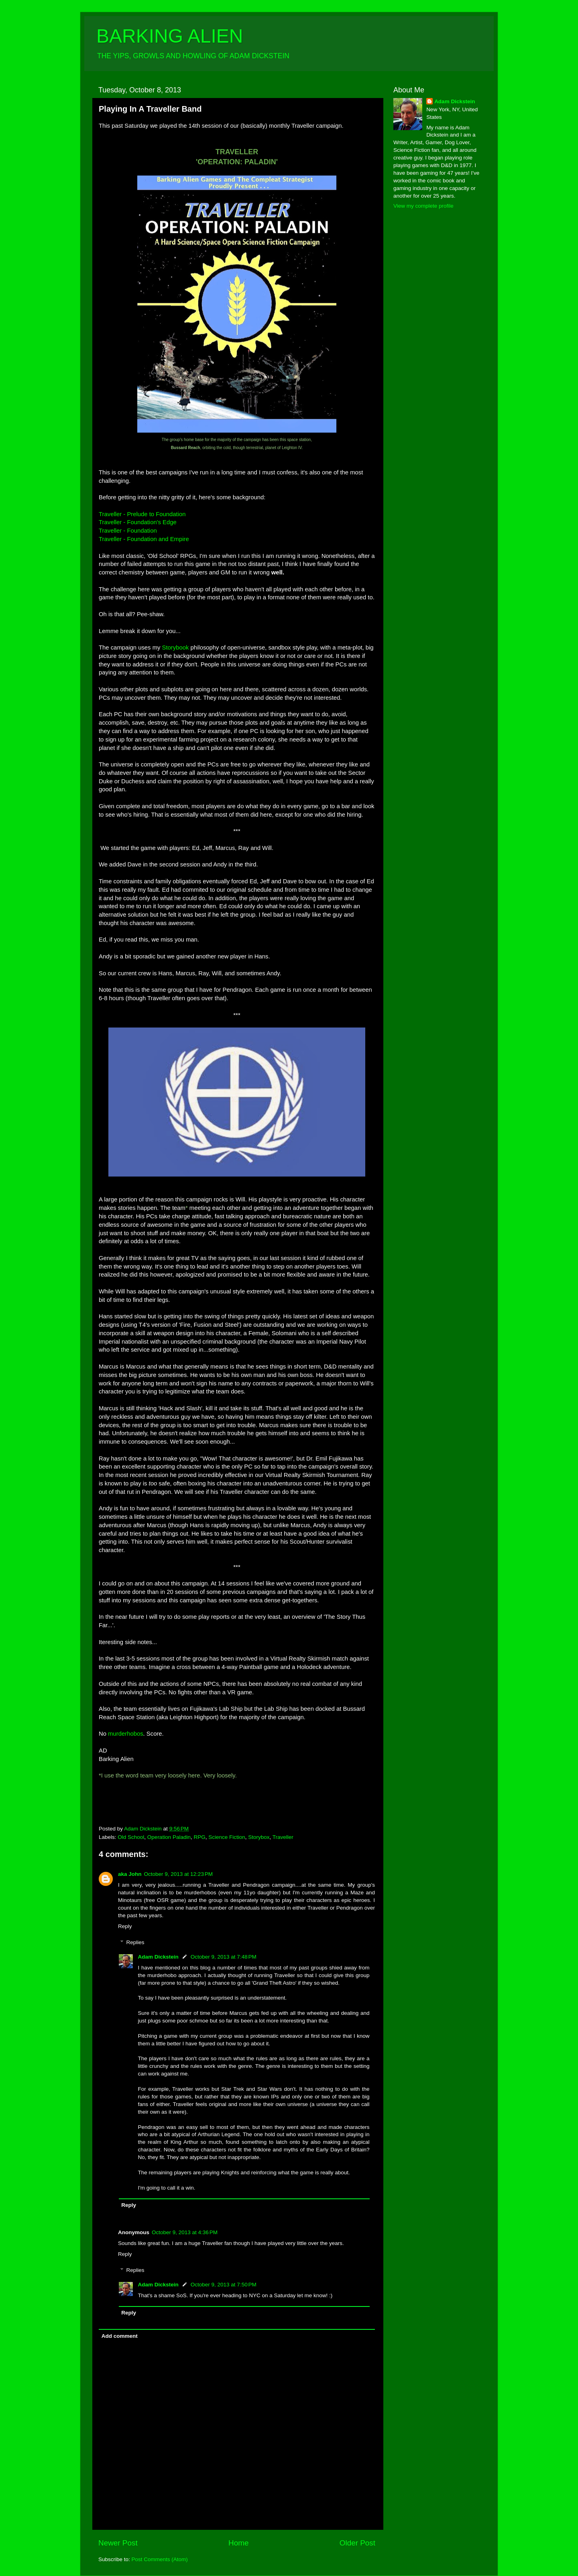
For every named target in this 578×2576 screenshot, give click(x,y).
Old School (131, 1837)
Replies (135, 1942)
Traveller (283, 1837)
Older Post (357, 2543)
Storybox (258, 1837)
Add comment (120, 2336)
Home (238, 2543)
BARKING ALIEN (169, 36)
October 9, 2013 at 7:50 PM (223, 2285)
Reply (125, 1926)
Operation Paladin (169, 1837)
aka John (130, 1874)
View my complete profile (423, 206)
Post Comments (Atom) (160, 2559)
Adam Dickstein (158, 1957)
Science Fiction (226, 1837)
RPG (199, 1837)
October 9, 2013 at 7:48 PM (223, 1957)
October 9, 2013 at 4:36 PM (185, 2232)
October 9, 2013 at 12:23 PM (178, 1874)
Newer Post (118, 2543)
